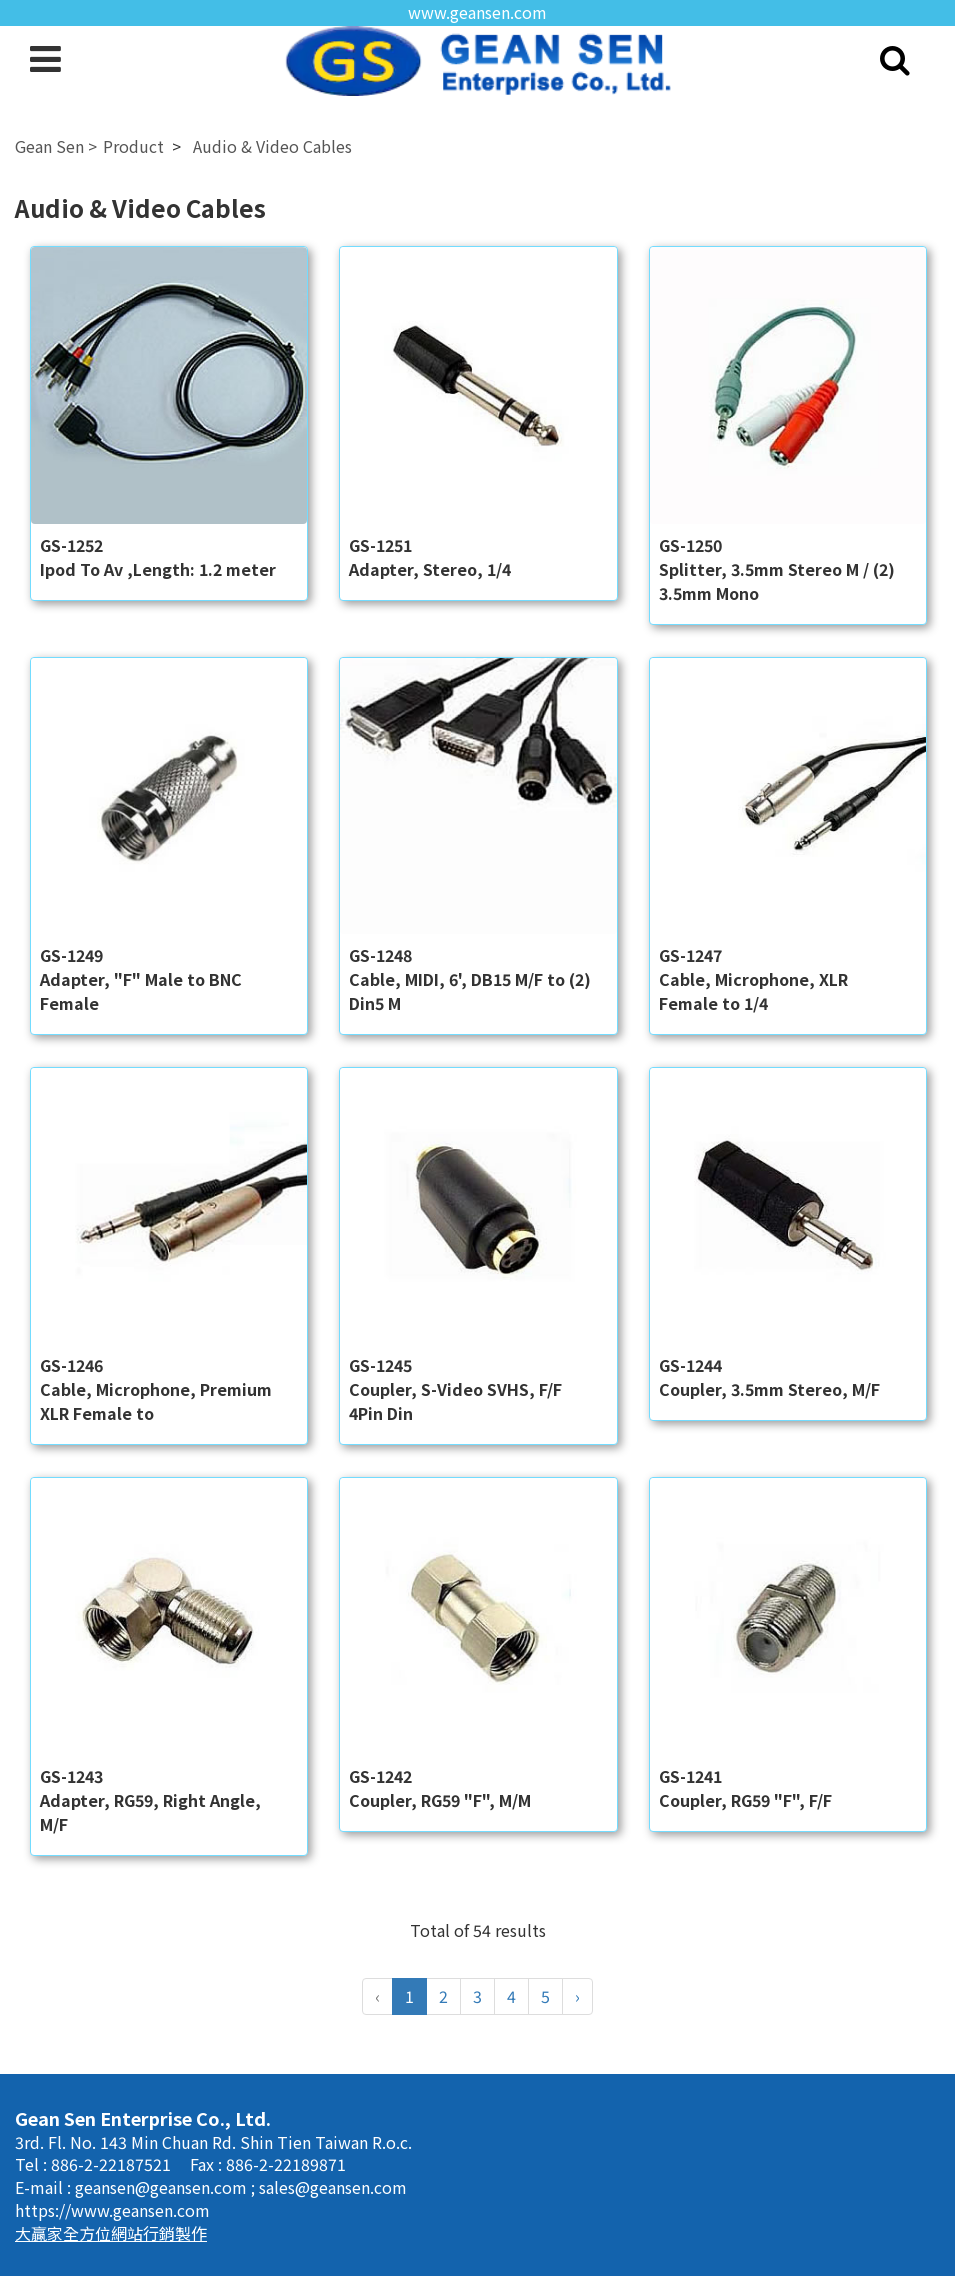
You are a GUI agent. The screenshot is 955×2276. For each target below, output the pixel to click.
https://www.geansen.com (112, 2210)
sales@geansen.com (333, 2187)
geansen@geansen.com (163, 2187)
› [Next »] (577, 1996)
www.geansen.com (477, 12)
